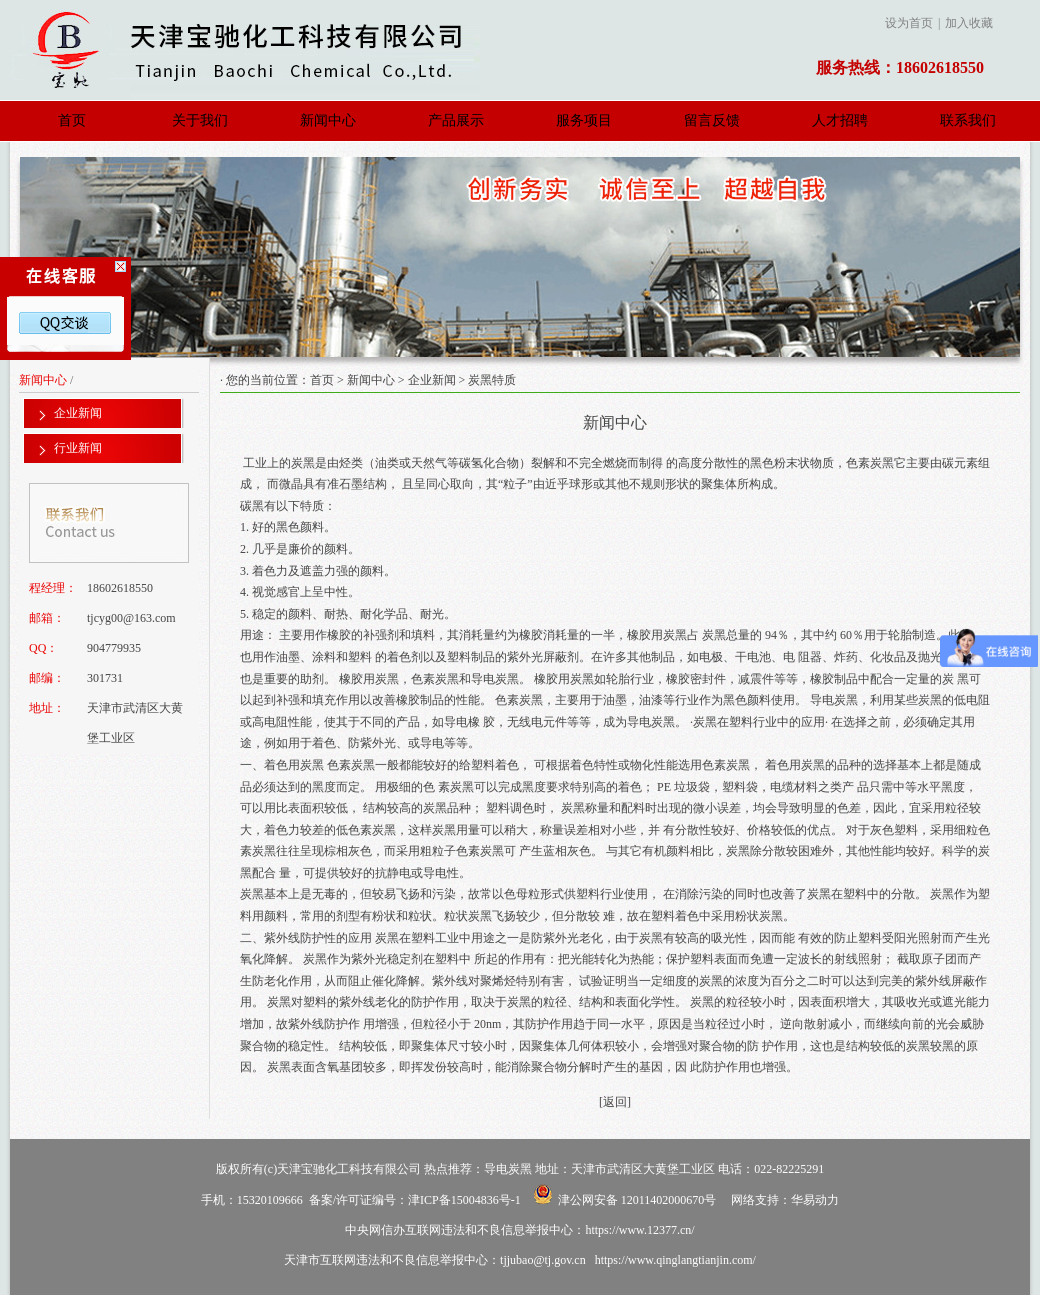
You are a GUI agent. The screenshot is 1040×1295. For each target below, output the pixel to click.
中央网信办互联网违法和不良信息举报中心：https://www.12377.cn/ (519, 1230)
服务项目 (584, 120)
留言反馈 (712, 120)
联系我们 (968, 120)
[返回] (615, 1102)
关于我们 (200, 120)
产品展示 (456, 120)
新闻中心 (328, 120)
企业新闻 (432, 380)
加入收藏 (969, 23)
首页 (72, 120)
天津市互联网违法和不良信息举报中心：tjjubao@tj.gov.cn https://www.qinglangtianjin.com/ (520, 1260)
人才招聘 (840, 120)
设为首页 (909, 23)
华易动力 (815, 1200)
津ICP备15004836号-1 (464, 1200)
